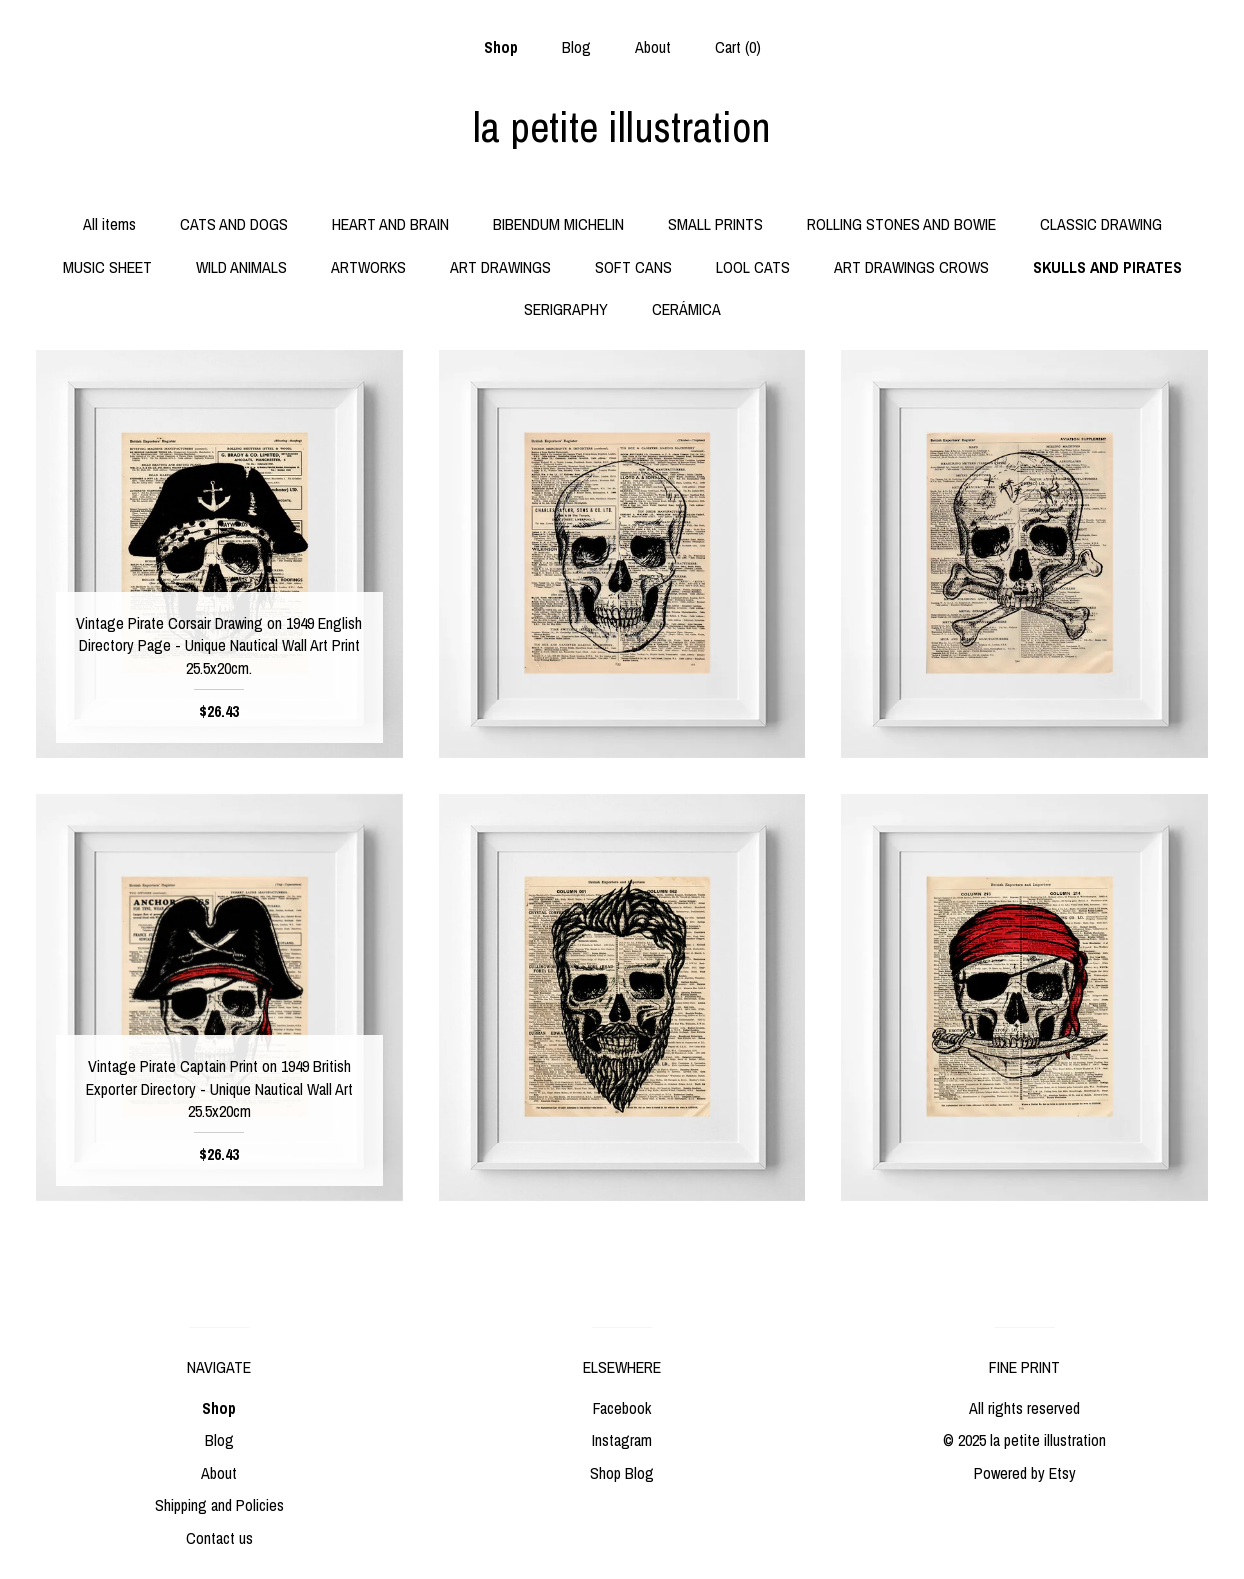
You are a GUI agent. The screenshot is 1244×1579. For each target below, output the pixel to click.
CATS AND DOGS (234, 224)
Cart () (738, 47)
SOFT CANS (633, 267)
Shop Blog (622, 1473)
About (653, 47)
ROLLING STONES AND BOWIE (901, 224)
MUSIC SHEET (107, 267)
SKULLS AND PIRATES (1107, 267)
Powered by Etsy (1025, 1473)
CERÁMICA (686, 309)
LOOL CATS (753, 267)
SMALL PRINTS (715, 224)
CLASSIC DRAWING (1101, 224)
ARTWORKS (368, 267)
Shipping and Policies (219, 1505)
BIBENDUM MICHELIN (558, 224)
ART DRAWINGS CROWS (911, 267)
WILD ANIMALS (241, 267)
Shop (501, 47)
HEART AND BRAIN (390, 224)
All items (109, 224)
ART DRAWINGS (500, 267)
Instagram (622, 1440)
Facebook (622, 1408)
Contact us (219, 1538)
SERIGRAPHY (566, 309)
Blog (576, 47)
